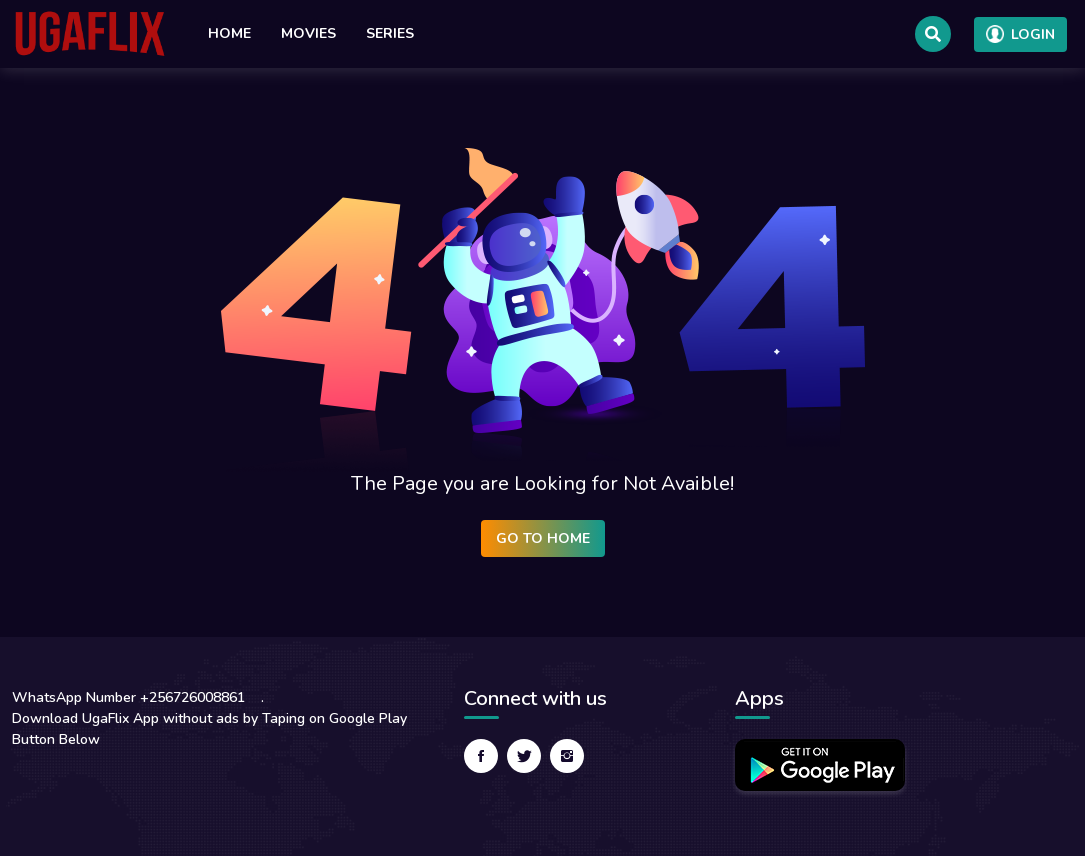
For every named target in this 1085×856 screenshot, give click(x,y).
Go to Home (543, 538)
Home (229, 33)
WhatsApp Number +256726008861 (128, 697)
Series (390, 33)
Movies (308, 33)
